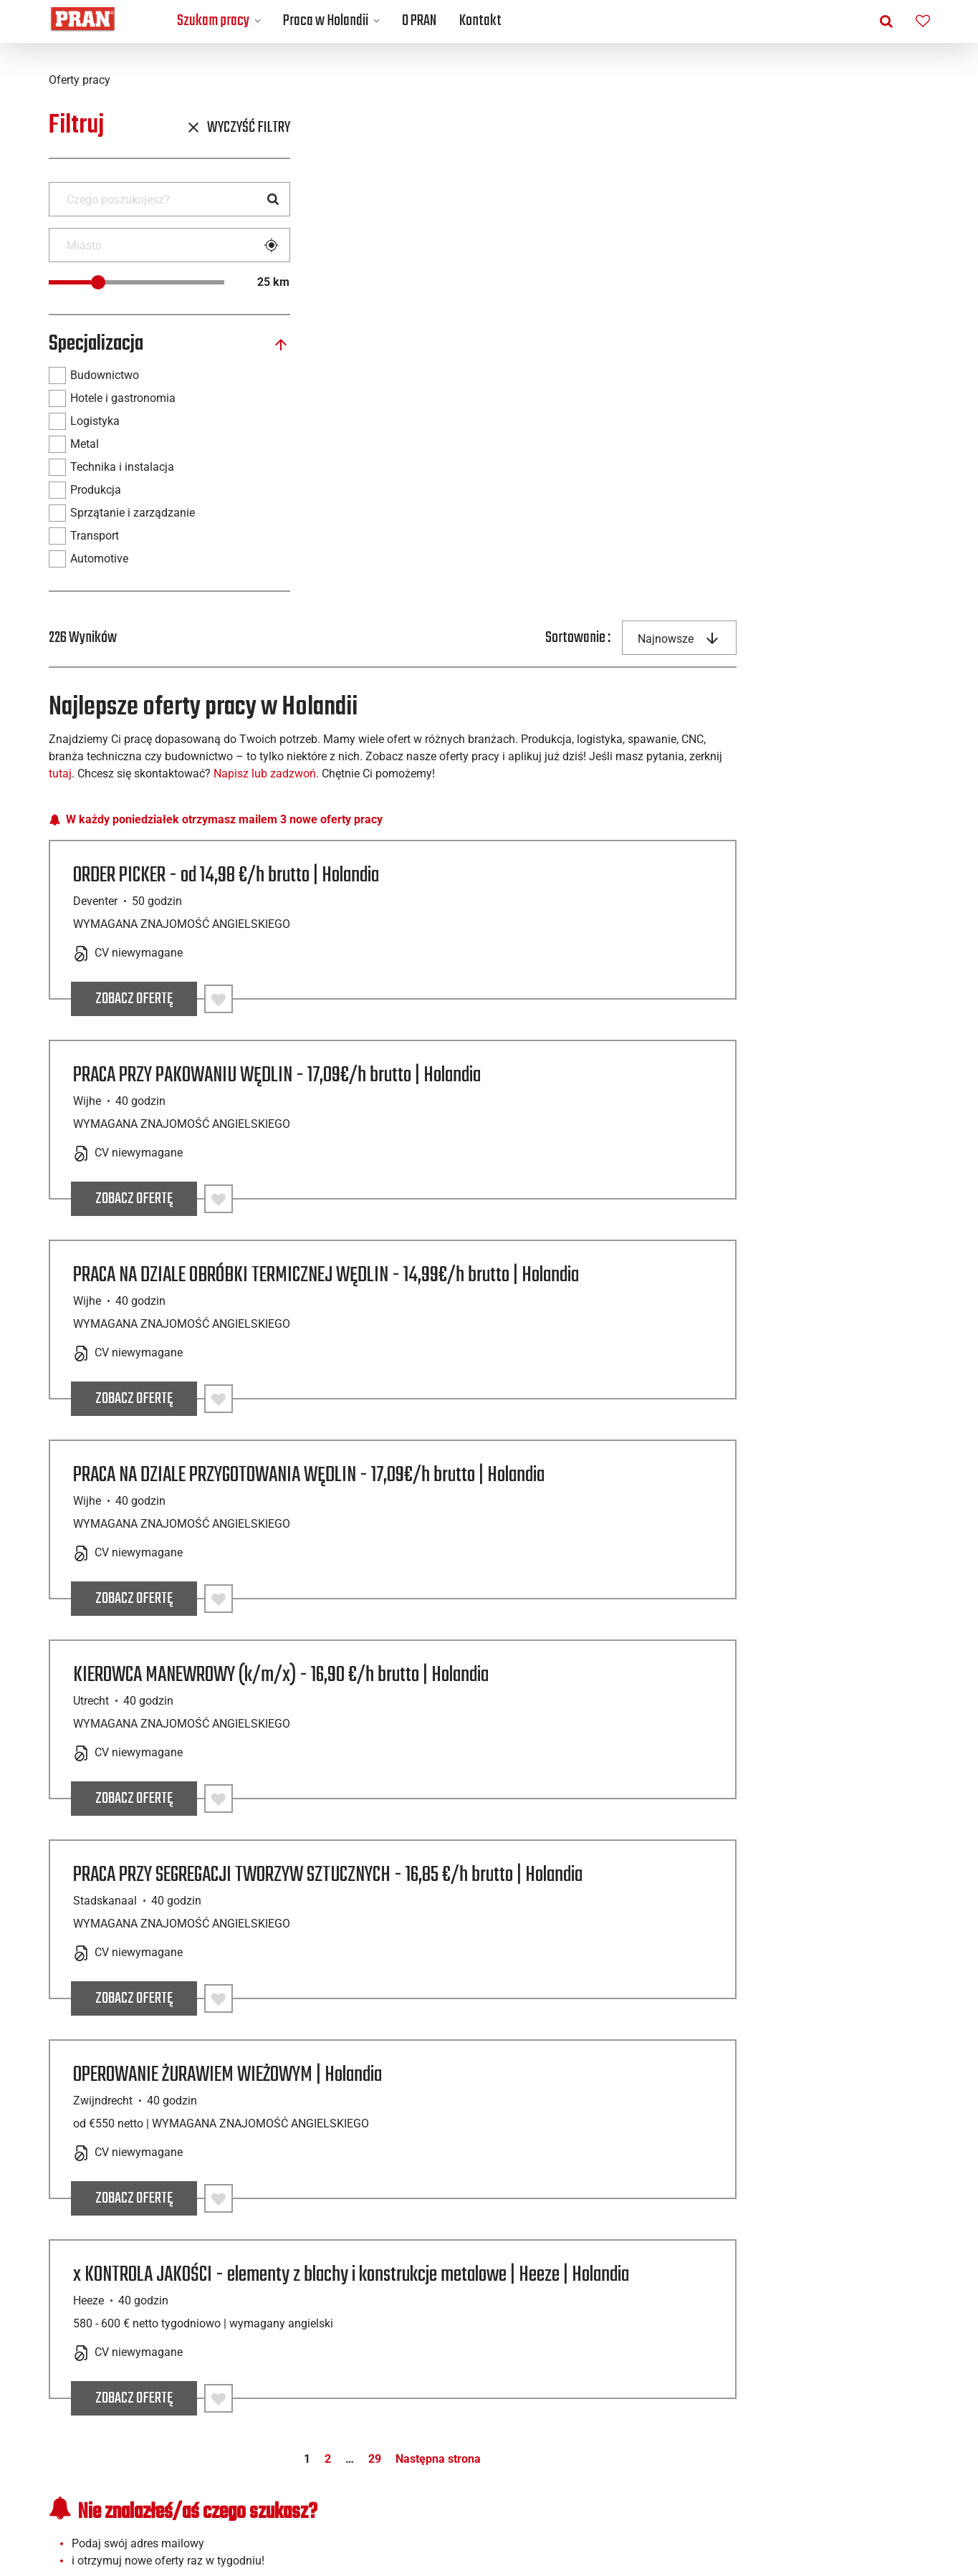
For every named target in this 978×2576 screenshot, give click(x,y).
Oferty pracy (153, 2351)
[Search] (273, 199)
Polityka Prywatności (814, 2368)
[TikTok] (915, 2506)
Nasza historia (373, 2386)
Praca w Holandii (325, 21)
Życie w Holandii (594, 2368)
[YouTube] (882, 2506)
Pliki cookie (814, 2386)
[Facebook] (784, 2506)
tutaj (541, 265)
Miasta (153, 2403)
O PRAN (419, 21)
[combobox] (872, 129)
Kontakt (480, 21)
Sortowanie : (771, 129)
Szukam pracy (213, 21)
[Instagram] (849, 2506)
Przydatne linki (814, 2351)
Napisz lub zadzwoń (746, 265)
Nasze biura (373, 2368)
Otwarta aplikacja (153, 2368)
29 (621, 1973)
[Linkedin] (816, 2506)
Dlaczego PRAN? (373, 2403)
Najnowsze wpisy (594, 2351)
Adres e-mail (381, 2103)
